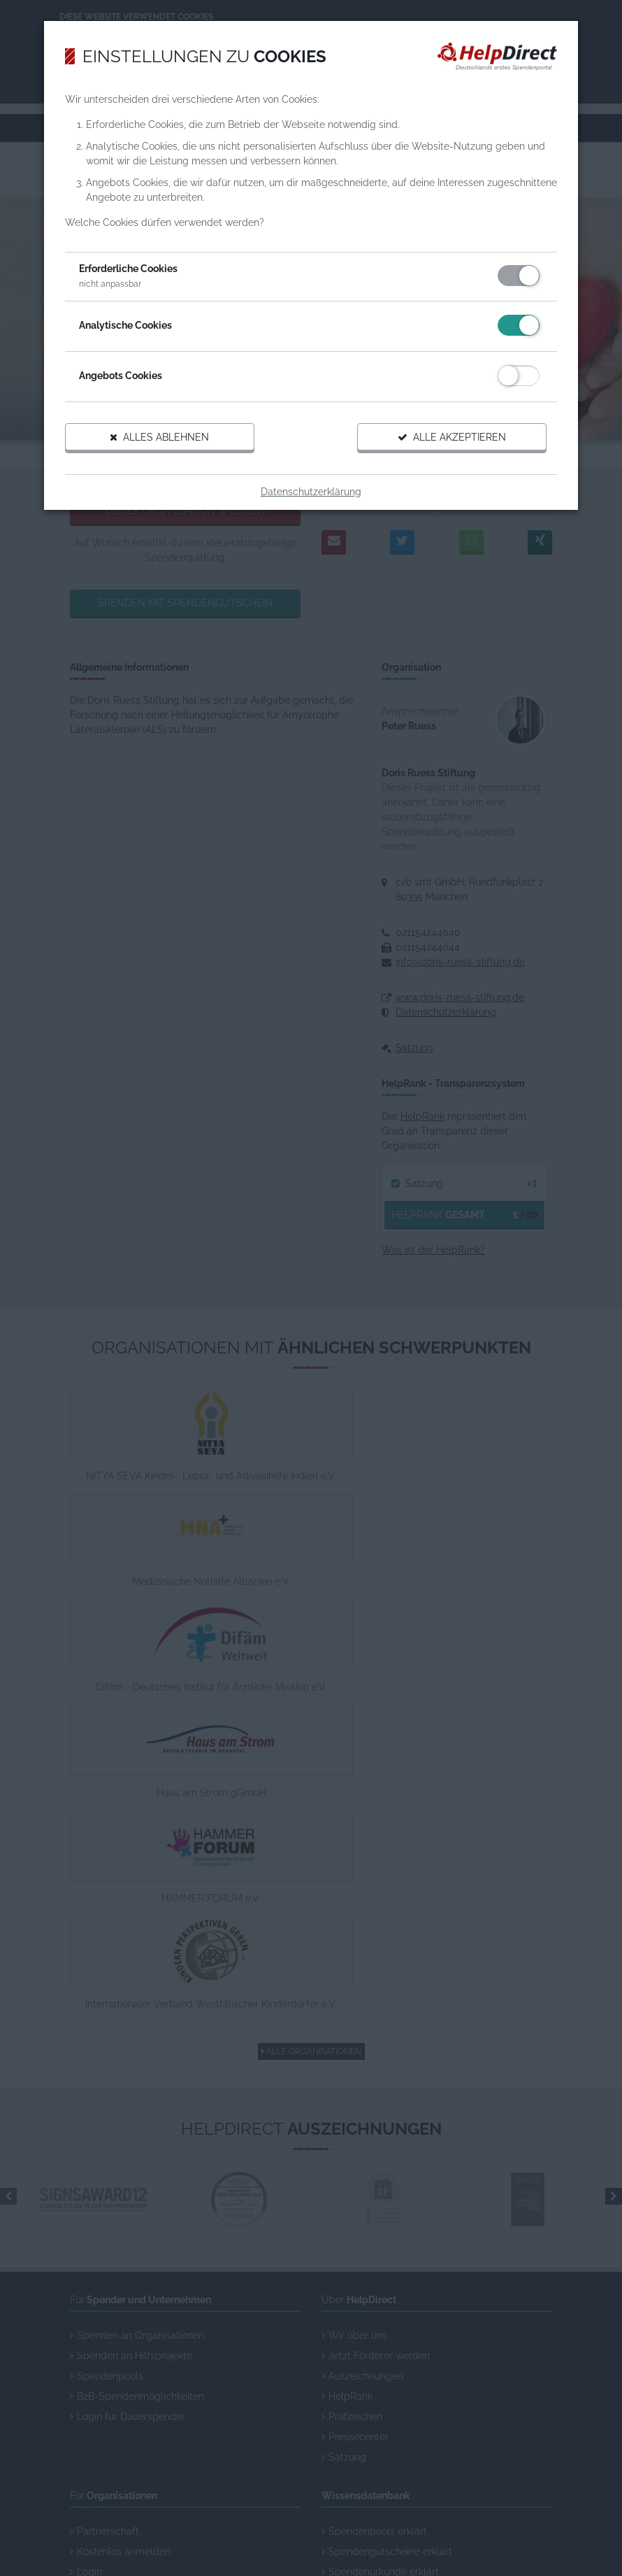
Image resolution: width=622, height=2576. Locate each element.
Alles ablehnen (168, 444)
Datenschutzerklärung (311, 499)
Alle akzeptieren (443, 444)
